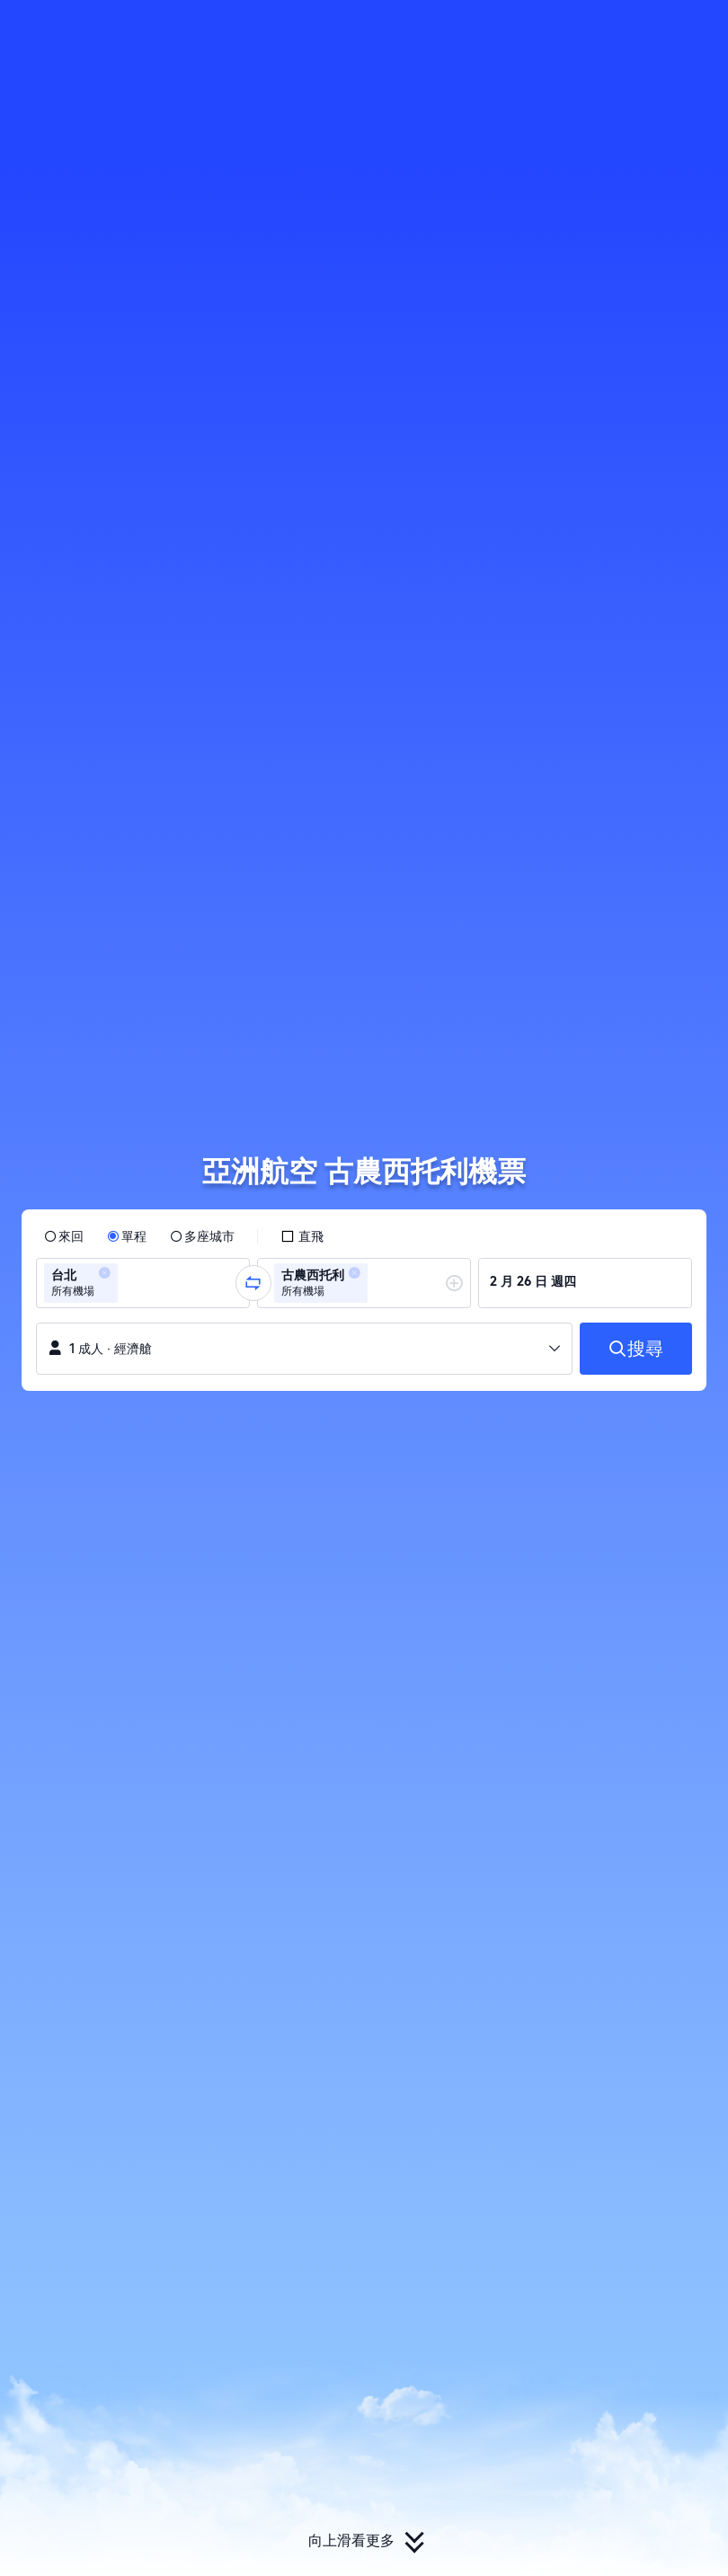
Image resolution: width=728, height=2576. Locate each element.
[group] (143, 1283)
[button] (607, 29)
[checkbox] (302, 1236)
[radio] (64, 1236)
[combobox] (127, 1283)
